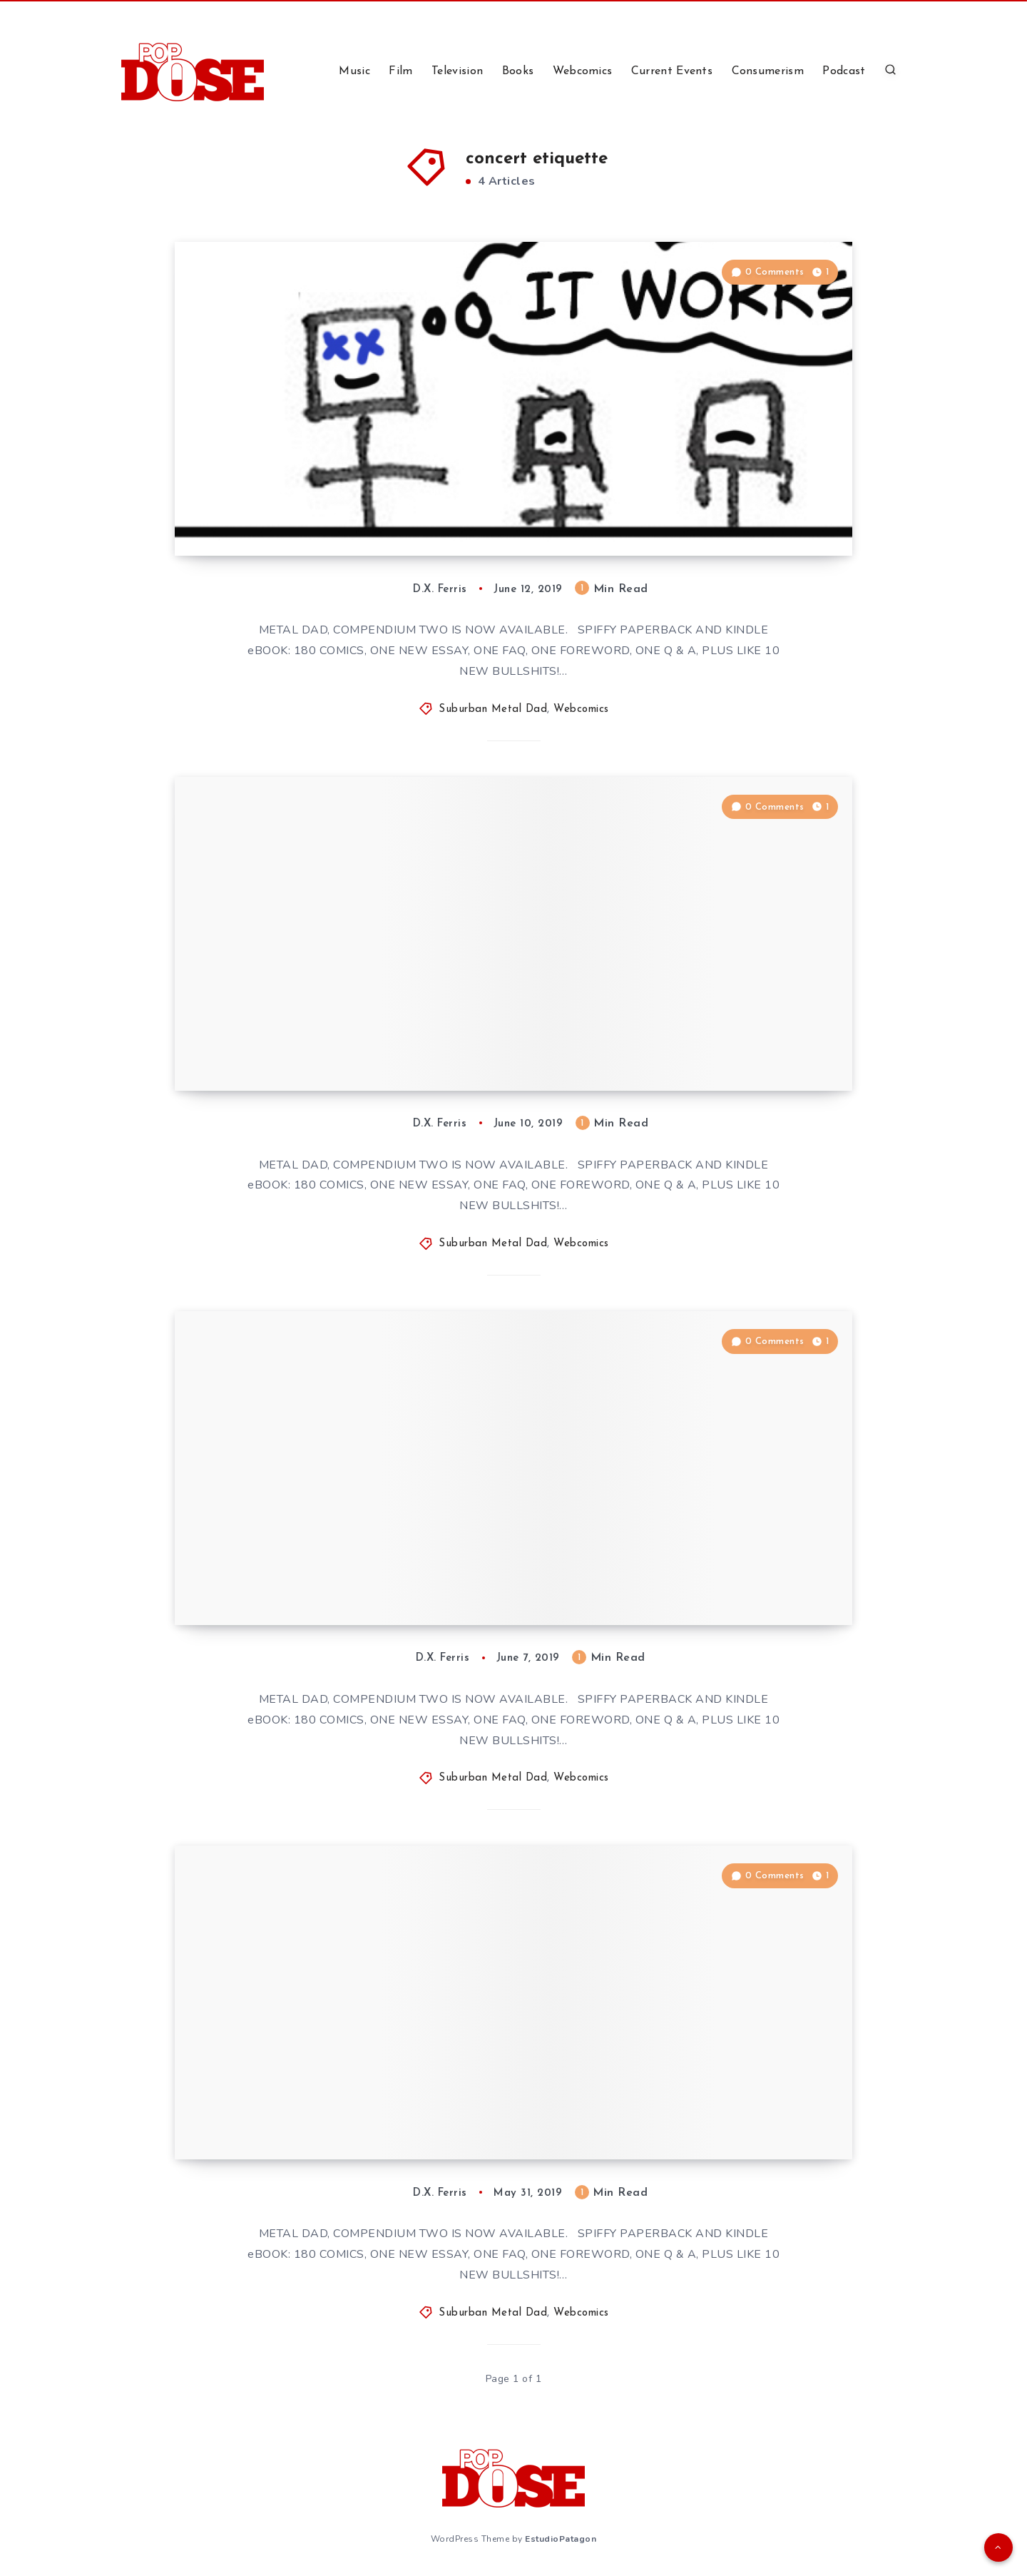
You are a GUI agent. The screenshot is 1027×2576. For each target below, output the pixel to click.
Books (518, 71)
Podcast (843, 71)
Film (400, 71)
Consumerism (768, 71)
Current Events (671, 71)
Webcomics (583, 71)
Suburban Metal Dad (493, 709)
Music (354, 71)
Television (457, 71)
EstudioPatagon (560, 2539)
